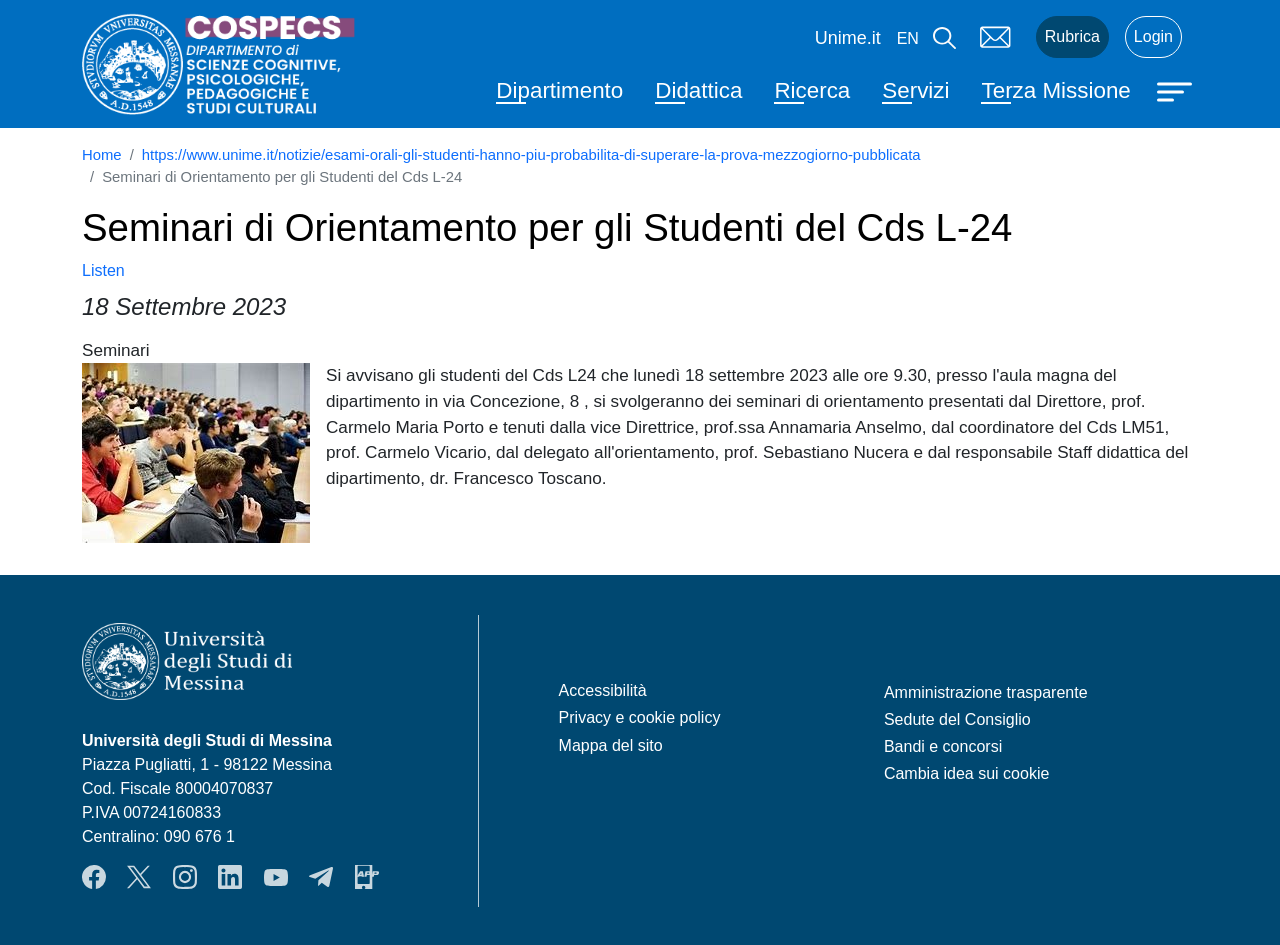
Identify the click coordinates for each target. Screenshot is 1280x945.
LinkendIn (230, 877)
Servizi (915, 90)
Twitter (139, 877)
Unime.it (848, 38)
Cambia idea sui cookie (966, 773)
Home (102, 155)
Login (1153, 36)
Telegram (321, 877)
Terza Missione (1055, 90)
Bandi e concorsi (943, 746)
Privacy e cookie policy (640, 717)
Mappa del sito (611, 745)
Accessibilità (603, 690)
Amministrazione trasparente (986, 692)
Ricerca (812, 90)
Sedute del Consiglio (957, 719)
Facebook (94, 877)
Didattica (698, 90)
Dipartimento (559, 90)
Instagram (185, 877)
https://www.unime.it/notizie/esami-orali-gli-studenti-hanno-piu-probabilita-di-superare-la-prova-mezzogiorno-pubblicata (531, 155)
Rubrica (1072, 36)
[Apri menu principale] (1177, 90)
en (908, 38)
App (367, 877)
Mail (996, 37)
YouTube (276, 877)
